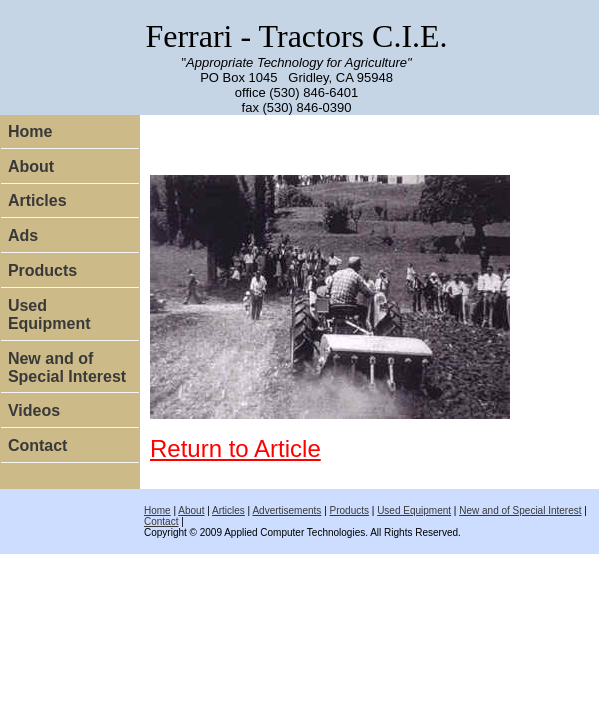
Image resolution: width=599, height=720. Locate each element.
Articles (37, 200)
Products (42, 270)
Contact (38, 445)
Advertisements (286, 510)
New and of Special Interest (67, 367)
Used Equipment (49, 314)
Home (30, 131)
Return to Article (235, 448)
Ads (23, 235)
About (31, 166)
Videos (34, 410)
